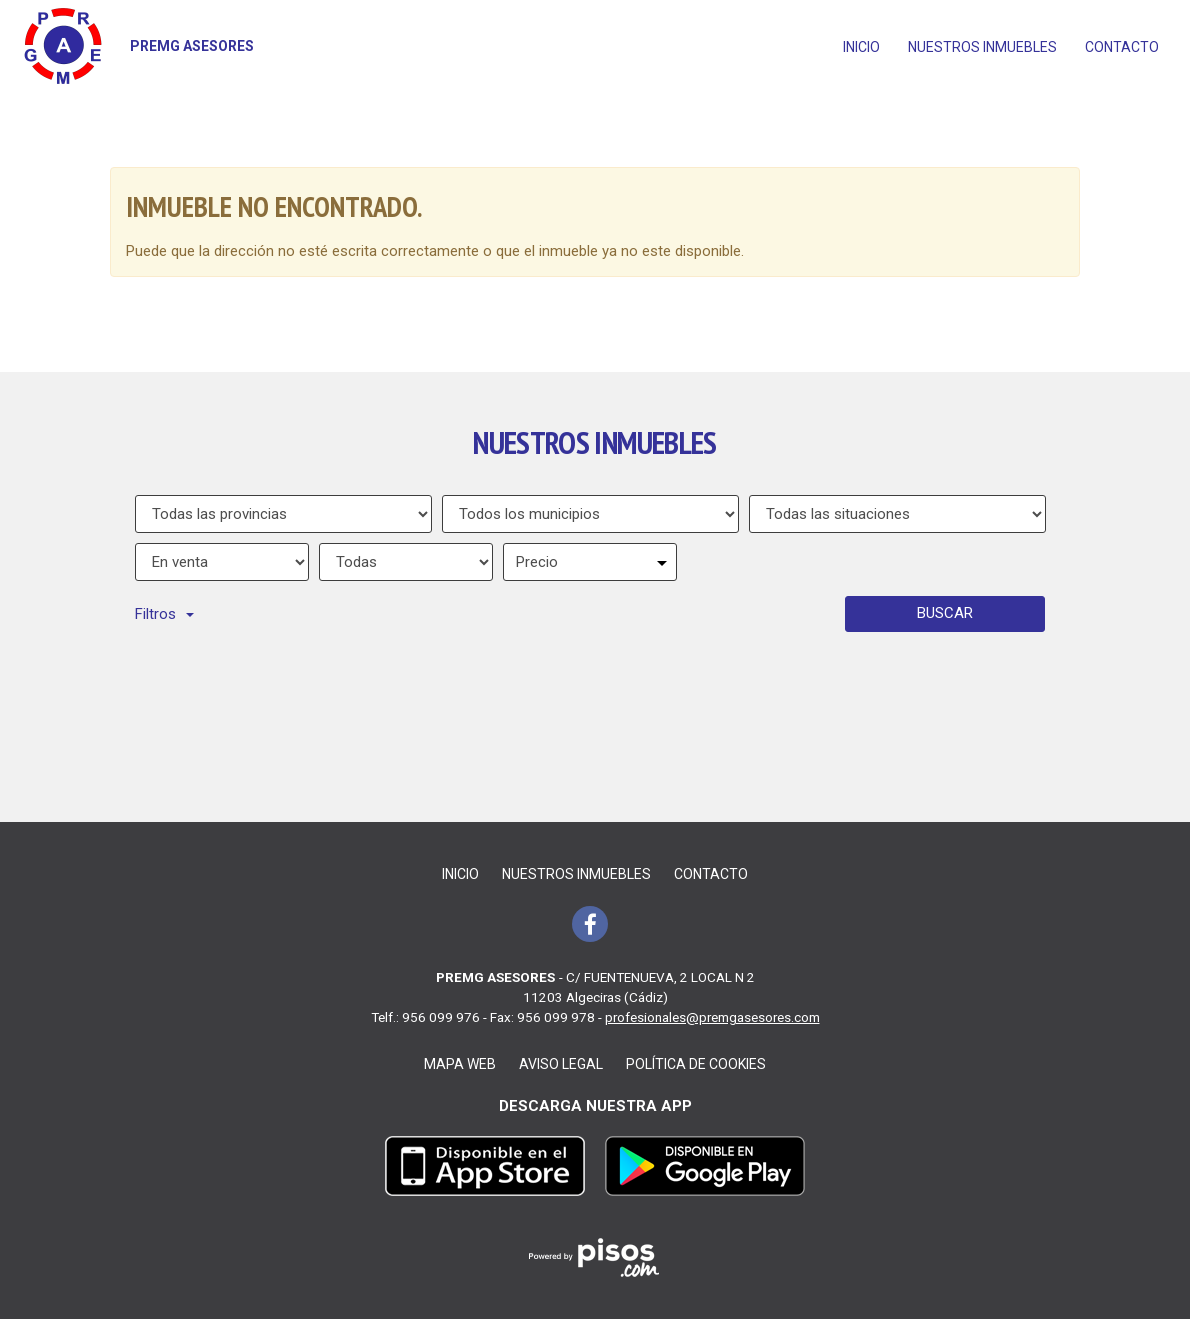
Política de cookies (696, 1064)
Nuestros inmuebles (982, 47)
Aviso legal (561, 1064)
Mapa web (460, 1064)
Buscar (945, 613)
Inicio (861, 47)
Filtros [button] (164, 614)
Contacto (1122, 47)
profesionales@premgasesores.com (712, 1017)
